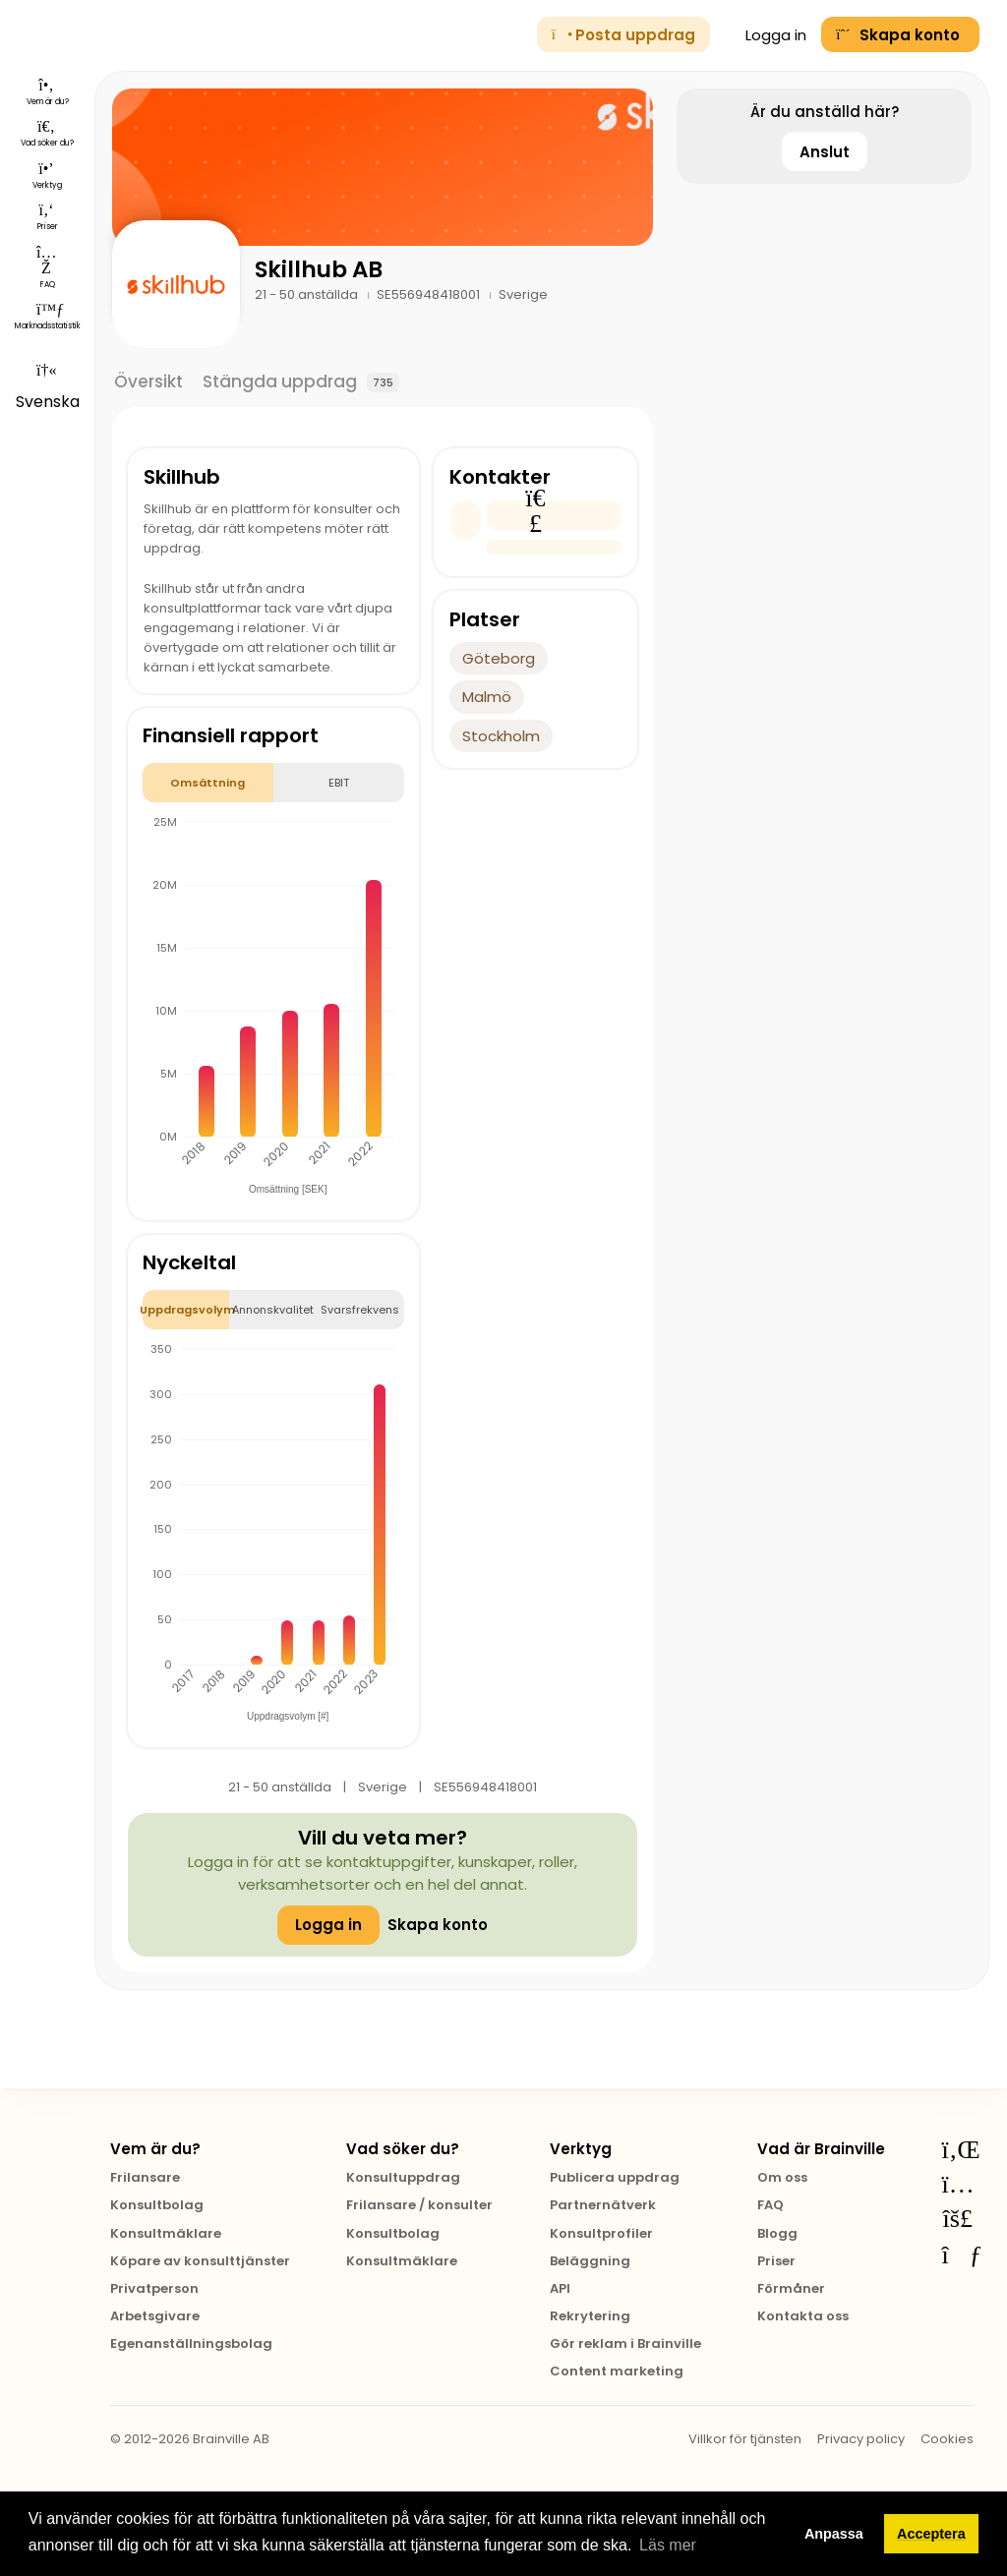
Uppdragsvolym (187, 1309)
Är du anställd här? (824, 111)
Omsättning (207, 782)
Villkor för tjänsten (744, 2439)
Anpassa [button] (833, 2534)
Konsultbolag (157, 2204)
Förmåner (791, 2288)
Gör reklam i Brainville (625, 2343)
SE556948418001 (430, 294)
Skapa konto (437, 1924)
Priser (776, 2261)
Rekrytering (590, 2316)
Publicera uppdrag (615, 2177)
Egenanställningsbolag (191, 2343)
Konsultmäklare (165, 2233)
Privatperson (154, 2288)
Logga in (766, 35)
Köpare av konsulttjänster (200, 2261)
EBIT (338, 782)
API (560, 2288)
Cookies (947, 2439)
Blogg (777, 2233)
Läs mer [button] (667, 2545)
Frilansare (145, 2177)
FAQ (770, 2204)
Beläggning (590, 2261)
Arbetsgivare (155, 2316)
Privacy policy (861, 2439)
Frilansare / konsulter (419, 2204)
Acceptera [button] (931, 2534)
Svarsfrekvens (360, 1309)
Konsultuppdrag (403, 2177)
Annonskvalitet (273, 1309)
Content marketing (616, 2371)
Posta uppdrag (623, 35)
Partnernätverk (603, 2204)
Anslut (825, 152)
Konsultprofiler (601, 2233)
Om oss (782, 2177)
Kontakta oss (803, 2316)
